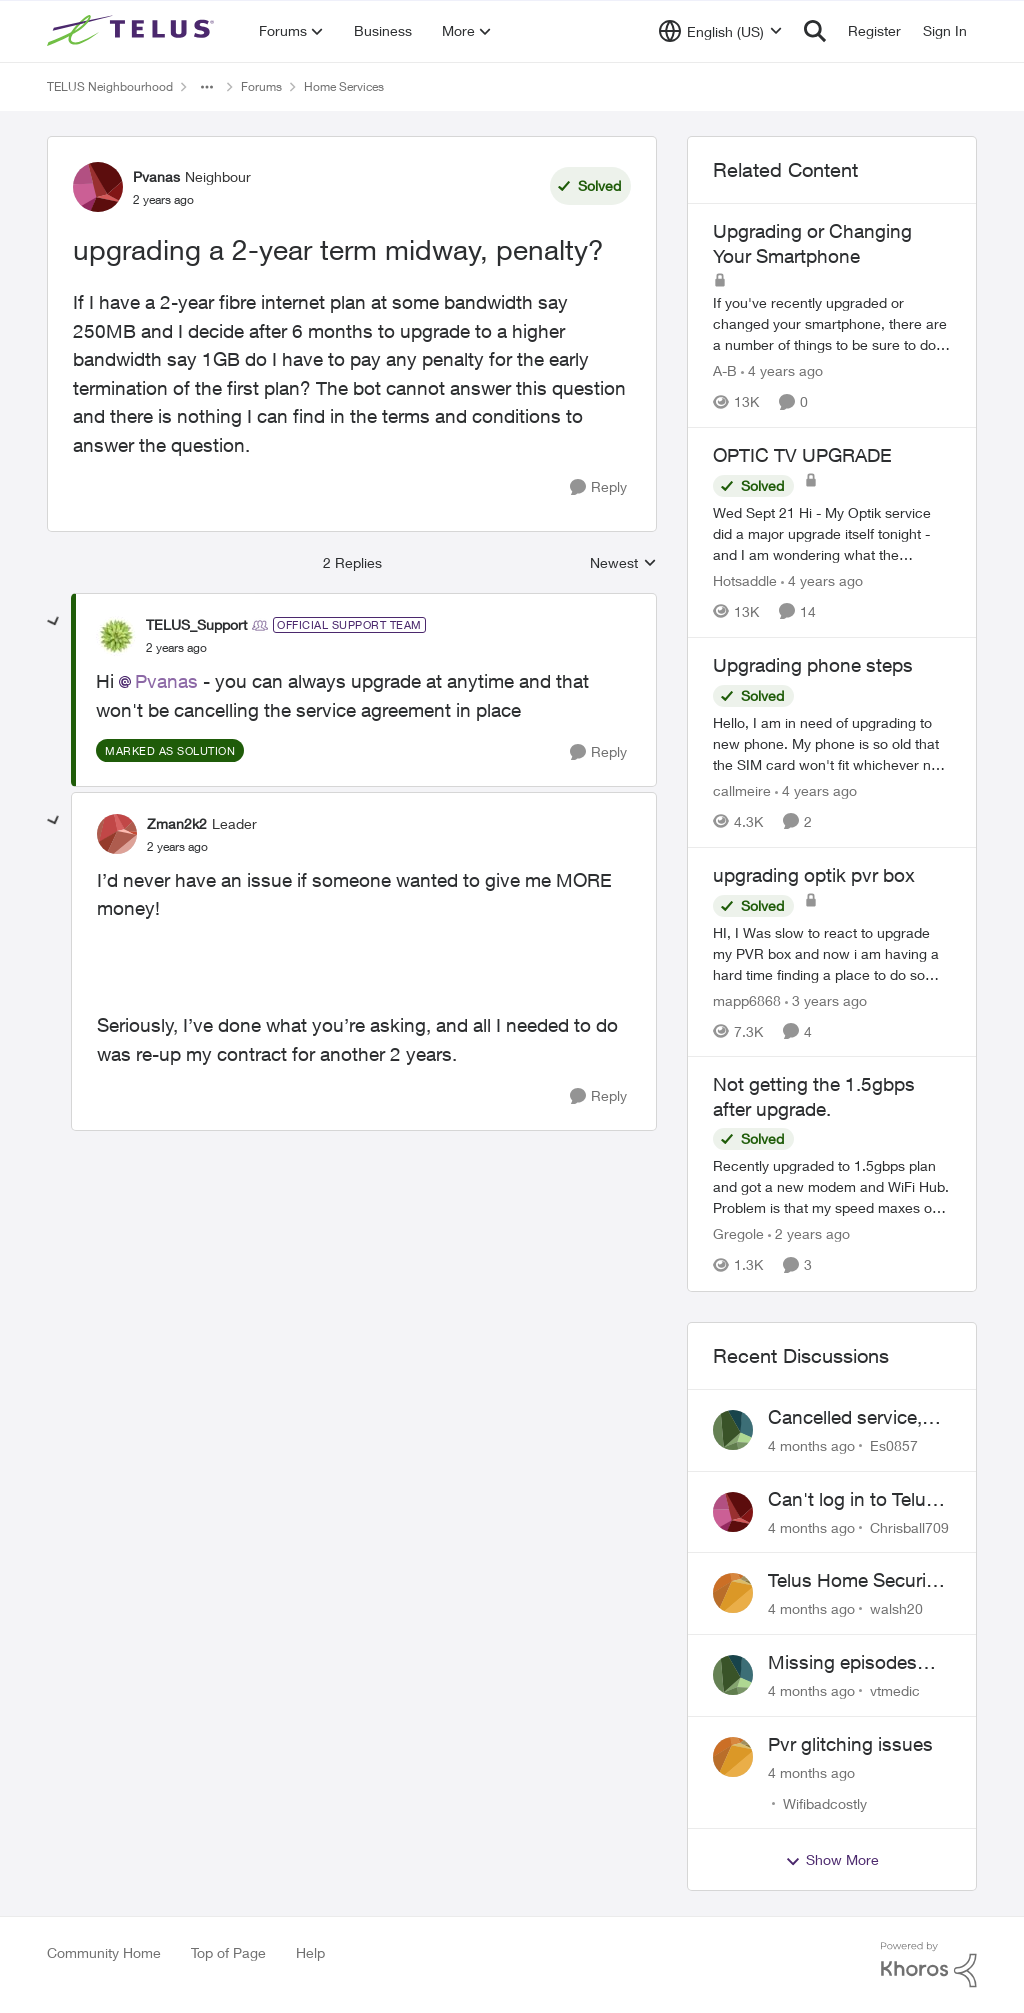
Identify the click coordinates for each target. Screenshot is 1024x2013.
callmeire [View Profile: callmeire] (742, 790)
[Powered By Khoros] (929, 1965)
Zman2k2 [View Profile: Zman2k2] (177, 823)
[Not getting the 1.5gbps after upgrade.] (832, 1187)
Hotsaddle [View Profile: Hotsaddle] (745, 580)
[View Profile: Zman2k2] (117, 834)
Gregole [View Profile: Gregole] (738, 1234)
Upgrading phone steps (813, 665)
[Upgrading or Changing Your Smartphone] (832, 323)
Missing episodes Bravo (842, 1663)
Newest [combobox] (623, 563)
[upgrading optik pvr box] (832, 952)
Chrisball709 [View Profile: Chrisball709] (909, 1526)
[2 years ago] (809, 1234)
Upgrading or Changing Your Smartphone (812, 243)
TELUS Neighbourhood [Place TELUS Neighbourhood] (110, 86)
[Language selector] (720, 31)
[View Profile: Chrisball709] (733, 1512)
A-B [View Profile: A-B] (725, 370)
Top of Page (228, 1952)
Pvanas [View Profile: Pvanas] (156, 176)
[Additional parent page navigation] (207, 87)
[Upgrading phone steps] (832, 743)
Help (310, 1952)
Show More (832, 1860)
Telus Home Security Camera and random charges (855, 1581)
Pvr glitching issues (850, 1744)
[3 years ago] (826, 999)
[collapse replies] (54, 622)
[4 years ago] (782, 370)
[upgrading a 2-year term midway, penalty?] (176, 648)
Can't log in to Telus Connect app (852, 1500)
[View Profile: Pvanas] (98, 187)
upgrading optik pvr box (814, 875)
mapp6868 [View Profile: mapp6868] (747, 999)
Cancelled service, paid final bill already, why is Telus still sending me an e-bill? (858, 1418)
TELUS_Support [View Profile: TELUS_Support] (196, 624)
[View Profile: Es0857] (733, 1430)
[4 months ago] (811, 1445)
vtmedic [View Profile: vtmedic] (895, 1690)
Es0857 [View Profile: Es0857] (894, 1445)
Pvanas (166, 681)
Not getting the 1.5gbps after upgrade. (814, 1096)
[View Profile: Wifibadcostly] (733, 1757)
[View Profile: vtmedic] (733, 1675)
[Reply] (598, 487)
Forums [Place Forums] (261, 86)
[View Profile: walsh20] (733, 1593)
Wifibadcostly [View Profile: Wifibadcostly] (825, 1802)
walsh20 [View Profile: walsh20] (896, 1608)
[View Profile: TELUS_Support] (116, 636)
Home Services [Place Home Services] (344, 86)
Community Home (104, 1952)
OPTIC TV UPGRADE (802, 455)
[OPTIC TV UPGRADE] (832, 533)
